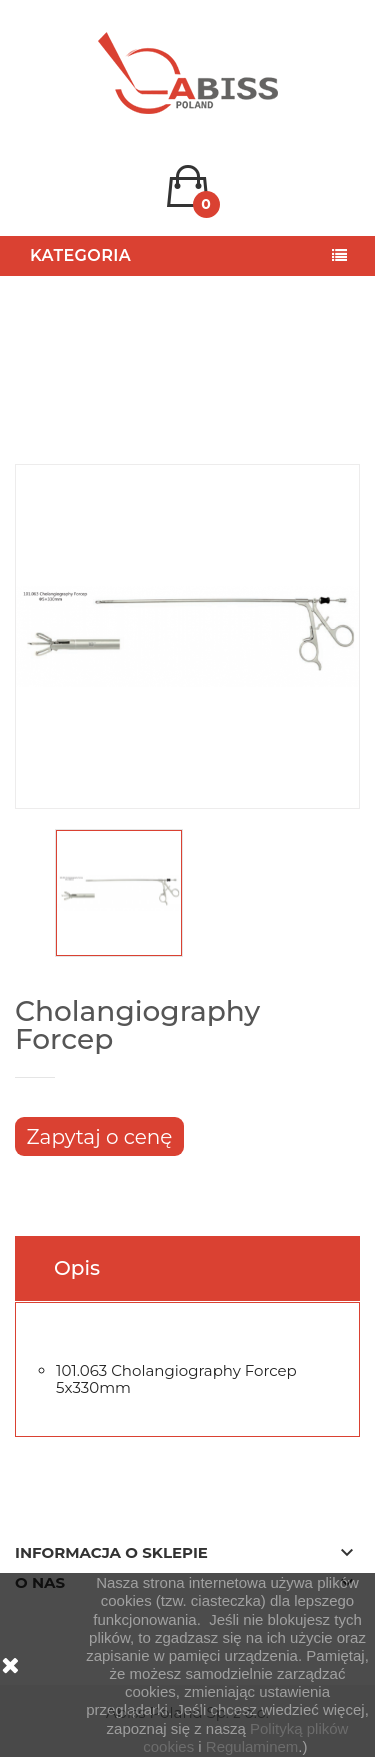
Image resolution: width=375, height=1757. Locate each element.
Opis (77, 1268)
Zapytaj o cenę (100, 1137)
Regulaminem (252, 1746)
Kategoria (80, 255)
